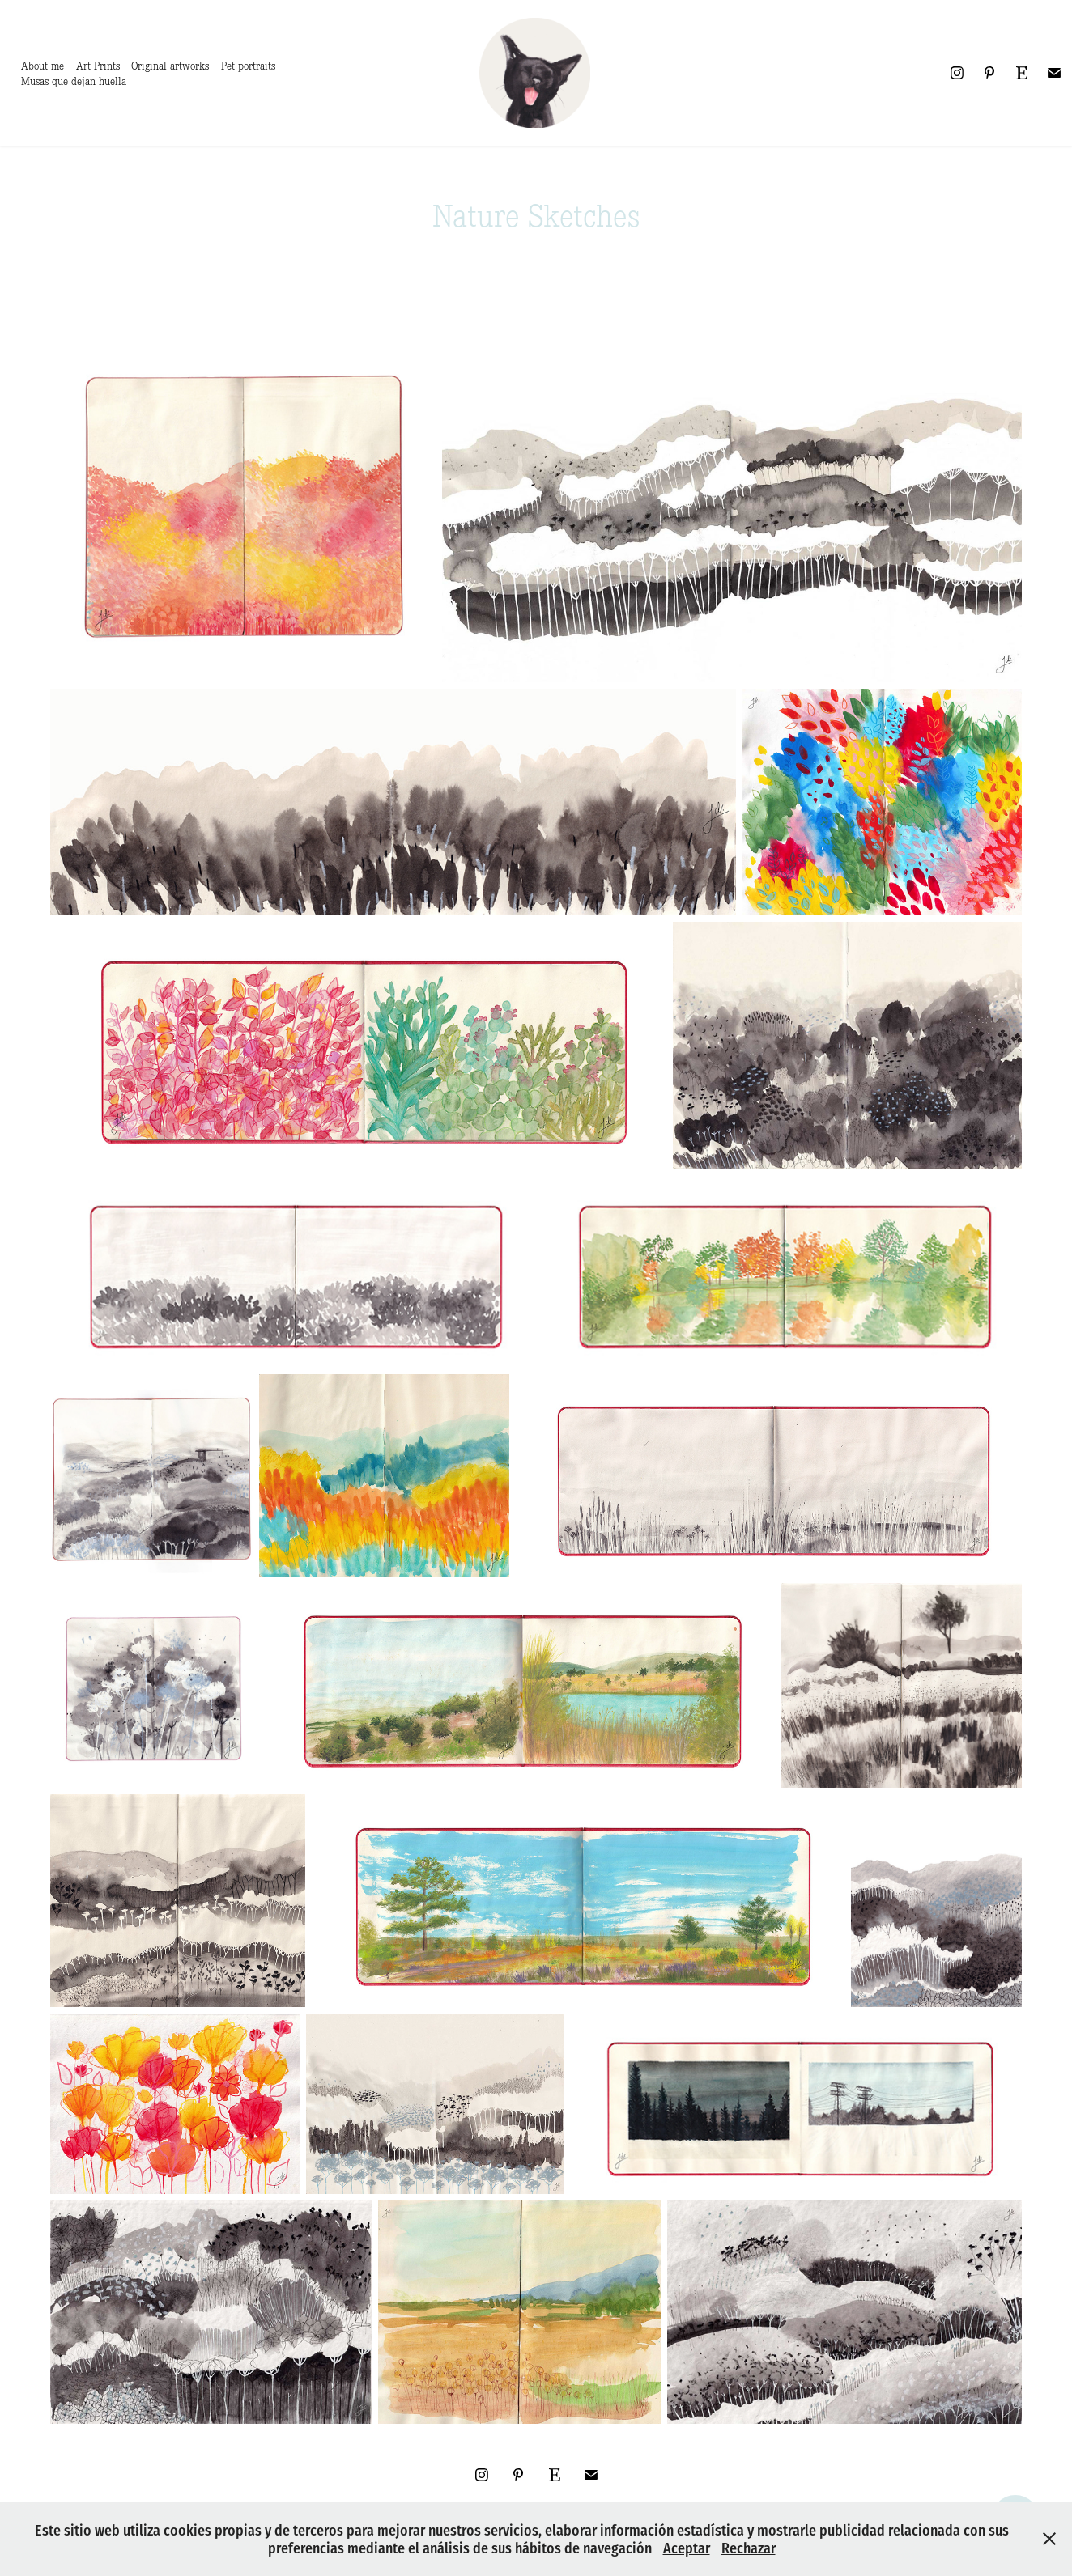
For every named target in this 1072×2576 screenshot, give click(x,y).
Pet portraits (248, 66)
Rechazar (748, 2547)
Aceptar (686, 2547)
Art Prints (98, 66)
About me (42, 66)
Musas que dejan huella (73, 81)
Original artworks (170, 66)
